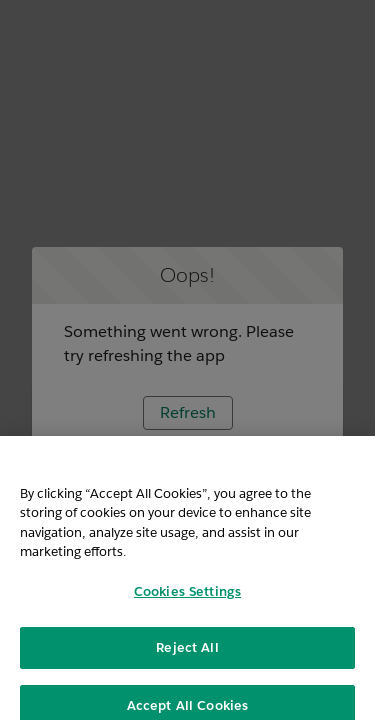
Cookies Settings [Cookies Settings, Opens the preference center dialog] (187, 598)
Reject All (187, 654)
